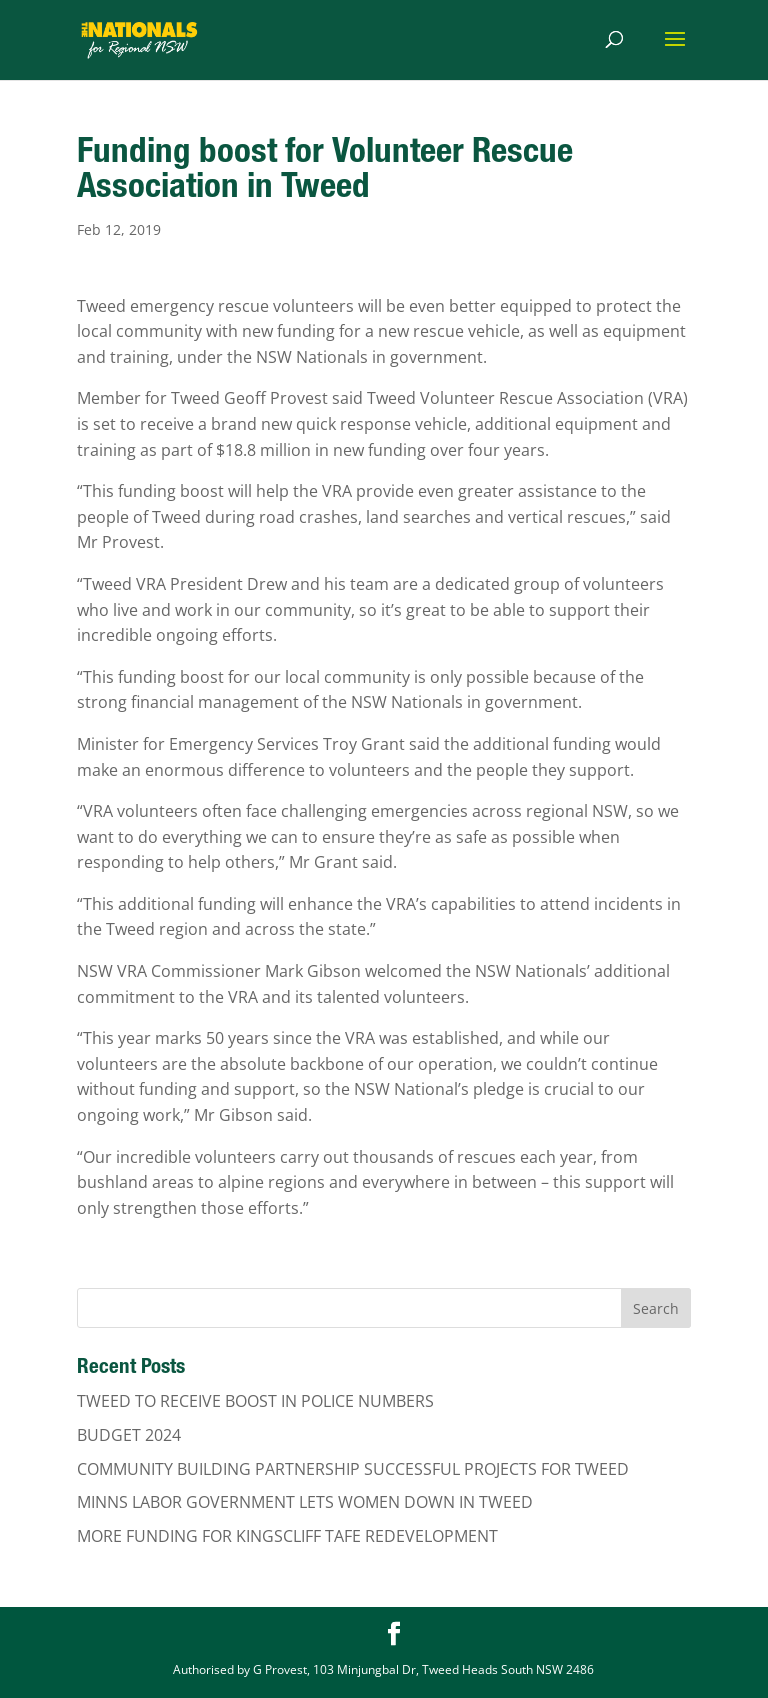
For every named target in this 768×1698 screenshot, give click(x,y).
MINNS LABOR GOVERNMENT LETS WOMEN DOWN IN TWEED (305, 1502)
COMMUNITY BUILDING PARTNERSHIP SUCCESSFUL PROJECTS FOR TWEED (353, 1469)
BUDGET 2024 (129, 1435)
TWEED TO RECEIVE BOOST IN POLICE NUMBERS (255, 1401)
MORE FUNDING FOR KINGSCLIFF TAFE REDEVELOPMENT (287, 1536)
